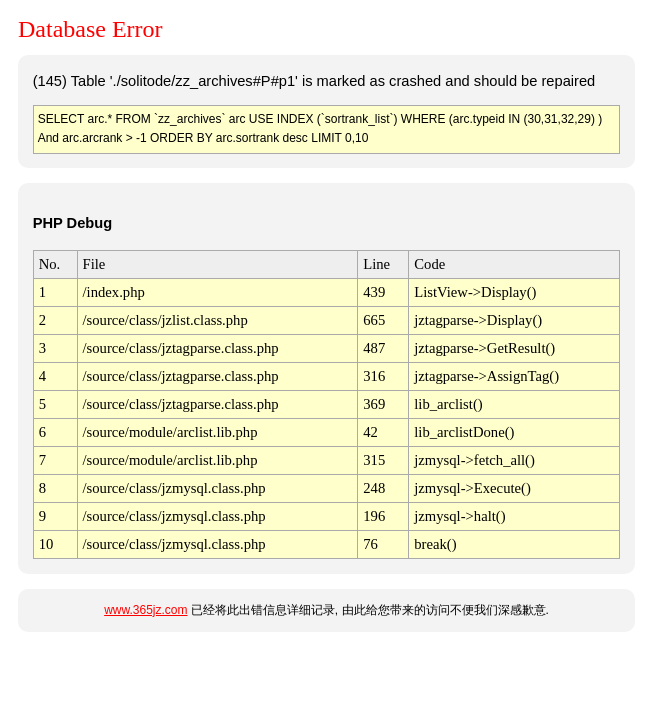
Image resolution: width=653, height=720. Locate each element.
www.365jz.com (145, 610)
